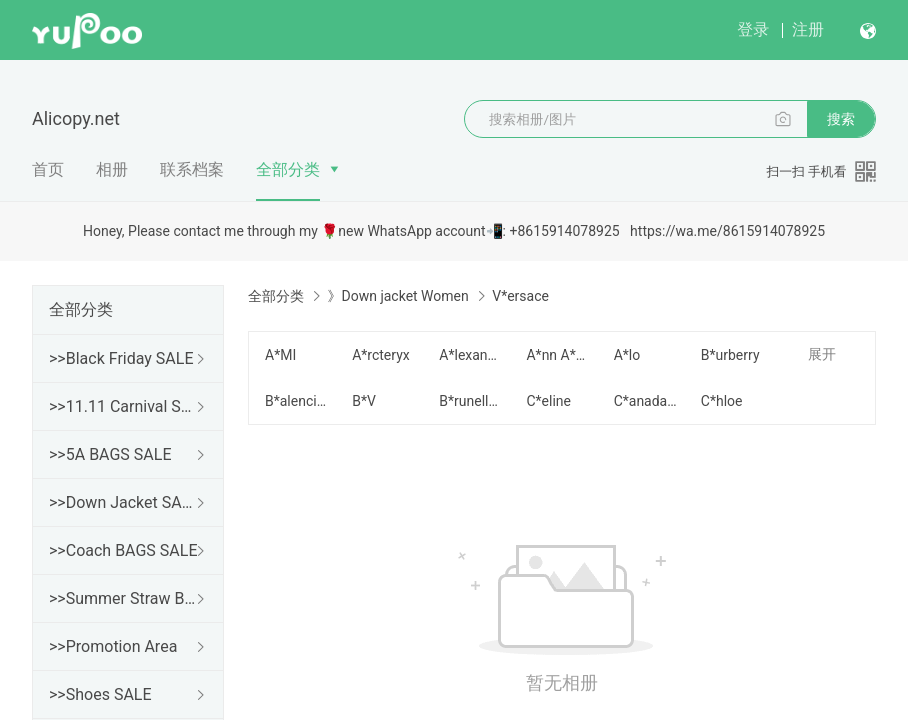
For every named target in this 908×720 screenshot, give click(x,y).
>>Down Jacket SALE (124, 502)
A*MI (280, 355)
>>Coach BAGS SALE (123, 550)
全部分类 (288, 169)
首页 (48, 169)
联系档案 (192, 169)
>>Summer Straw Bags (124, 598)
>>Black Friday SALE (121, 358)
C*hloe (722, 401)
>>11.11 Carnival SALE (124, 406)
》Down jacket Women (397, 296)
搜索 (841, 119)
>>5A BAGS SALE (110, 454)
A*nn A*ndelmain (557, 355)
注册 (808, 29)
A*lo (627, 355)
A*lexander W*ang (470, 355)
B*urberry (730, 355)
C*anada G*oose (645, 401)
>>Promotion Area (113, 646)
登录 (753, 29)
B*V (364, 401)
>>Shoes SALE (100, 694)
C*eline (548, 401)
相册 (112, 169)
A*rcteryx (381, 355)
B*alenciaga (296, 401)
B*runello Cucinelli (470, 401)
